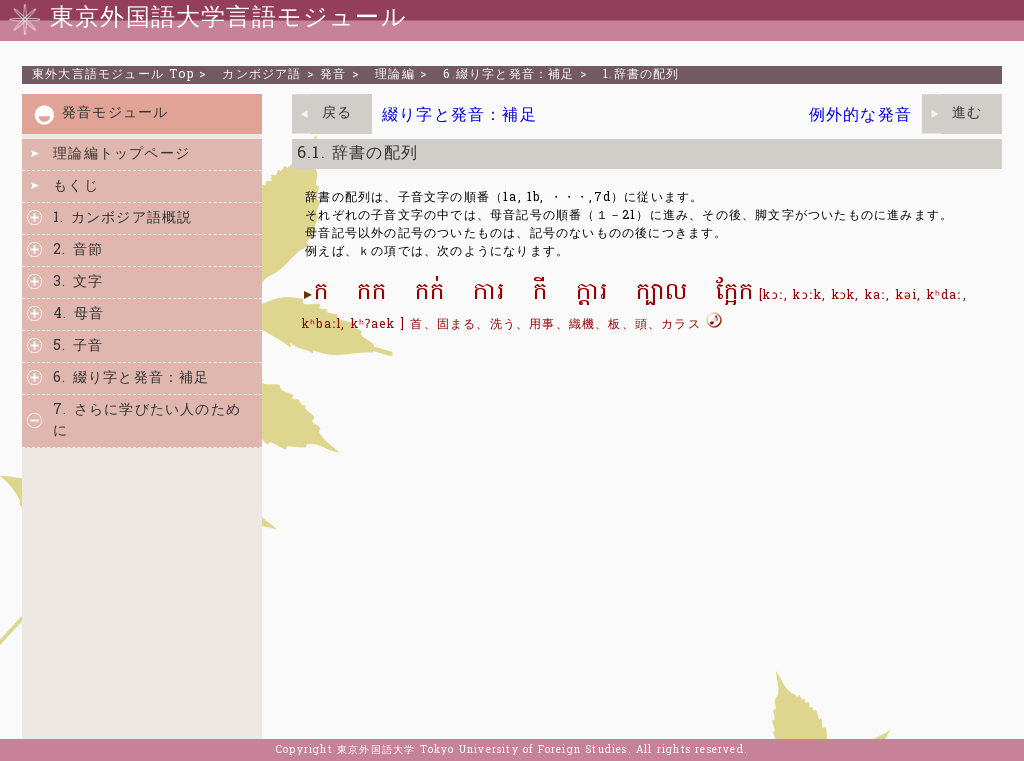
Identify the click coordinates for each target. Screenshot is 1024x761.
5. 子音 (78, 346)
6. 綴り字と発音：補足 (131, 378)
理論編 (395, 75)
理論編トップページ (121, 154)
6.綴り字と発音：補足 (508, 75)
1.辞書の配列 (641, 75)
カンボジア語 (261, 75)
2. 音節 (78, 250)
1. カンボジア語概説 (122, 218)
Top (113, 75)
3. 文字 (78, 282)
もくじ (76, 186)
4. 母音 (78, 314)
